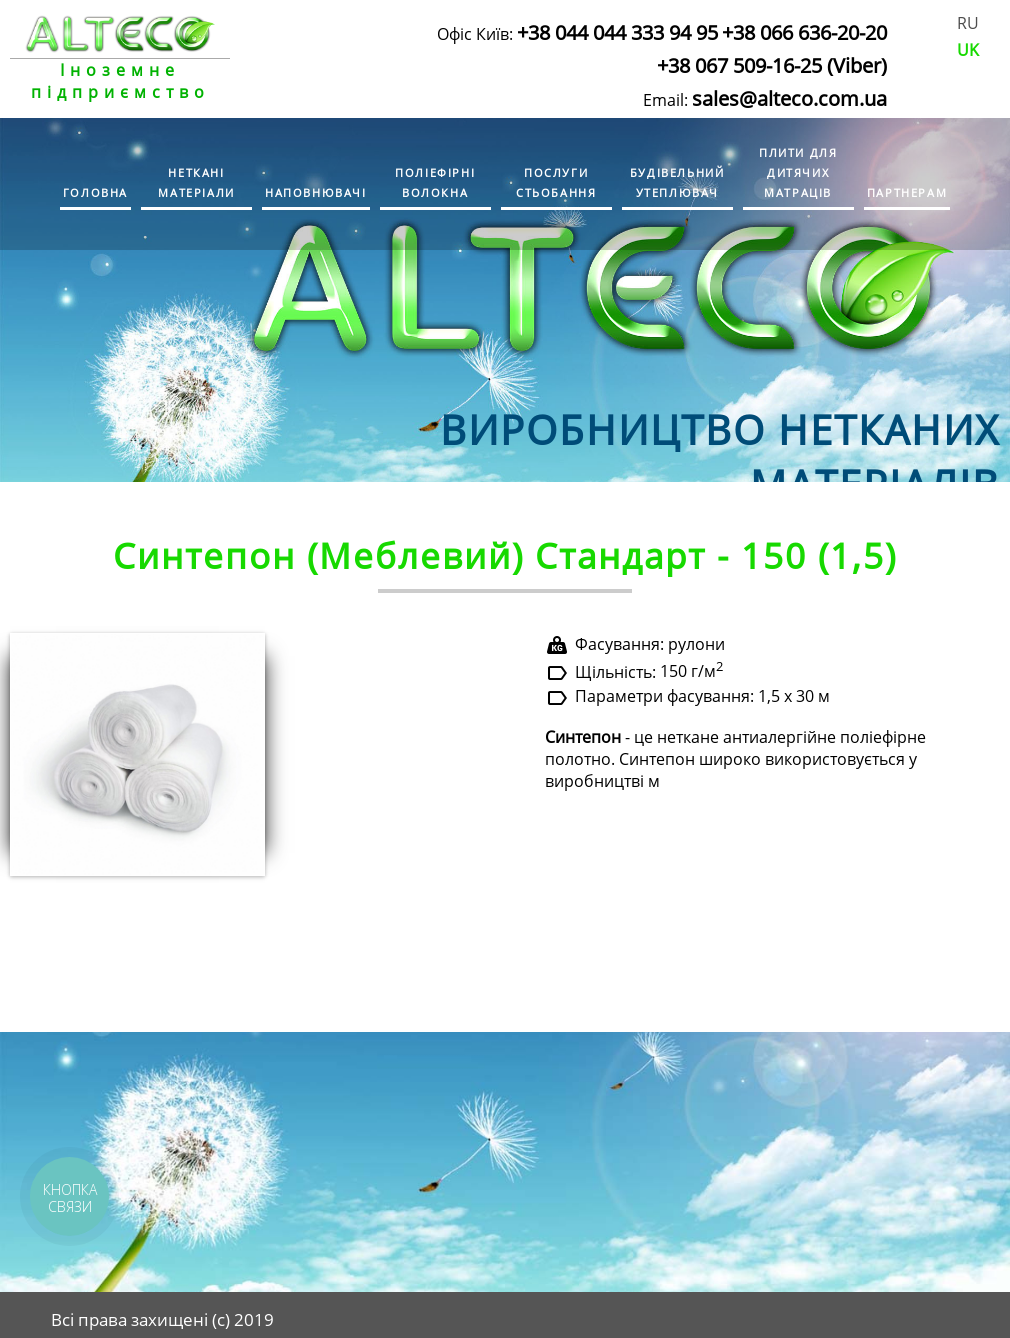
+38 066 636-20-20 (804, 32)
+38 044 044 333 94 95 (617, 32)
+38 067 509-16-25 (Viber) (772, 65)
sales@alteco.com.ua (789, 98)
